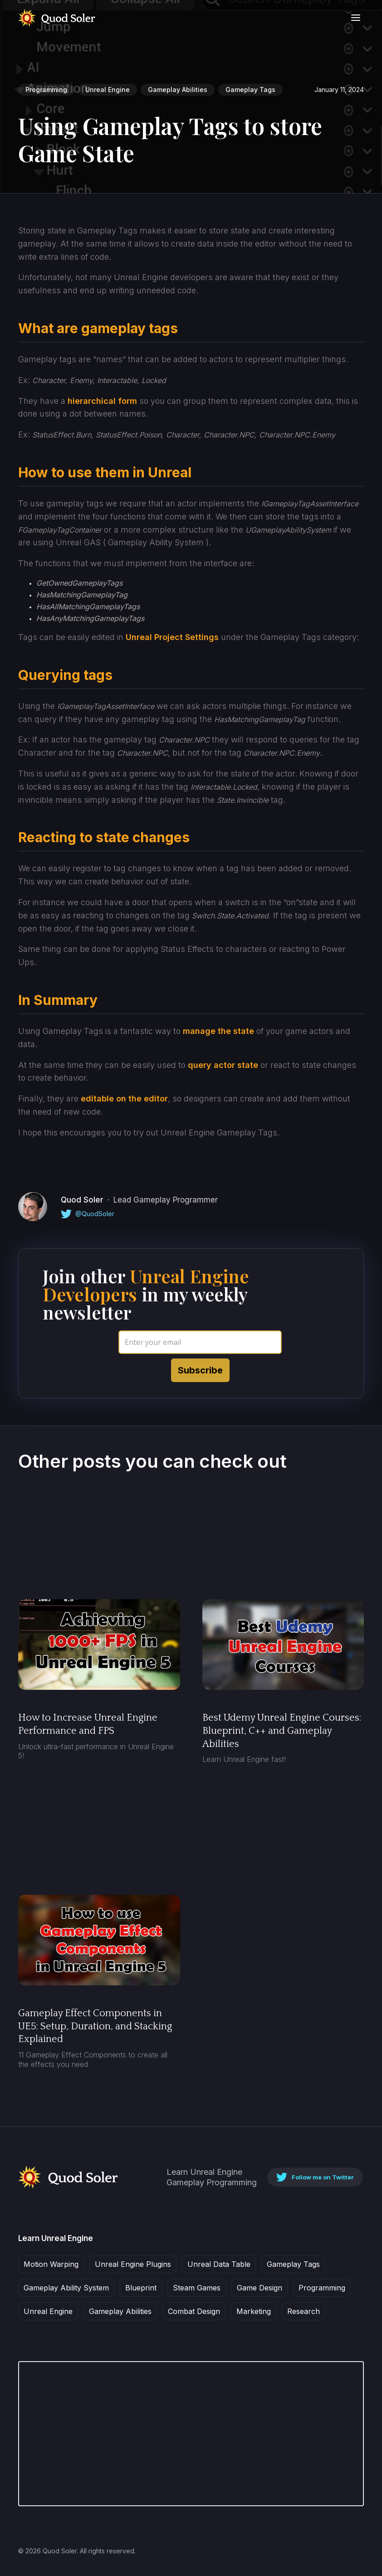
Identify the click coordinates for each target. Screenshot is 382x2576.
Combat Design (194, 2311)
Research (303, 2311)
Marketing (253, 2311)
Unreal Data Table (218, 2264)
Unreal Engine (107, 89)
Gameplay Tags (250, 89)
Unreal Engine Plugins (133, 2264)
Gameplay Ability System (66, 2287)
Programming (46, 89)
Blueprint (141, 2287)
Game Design (259, 2287)
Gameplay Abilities (177, 89)
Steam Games (196, 2287)
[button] (356, 17)
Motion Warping (51, 2264)
